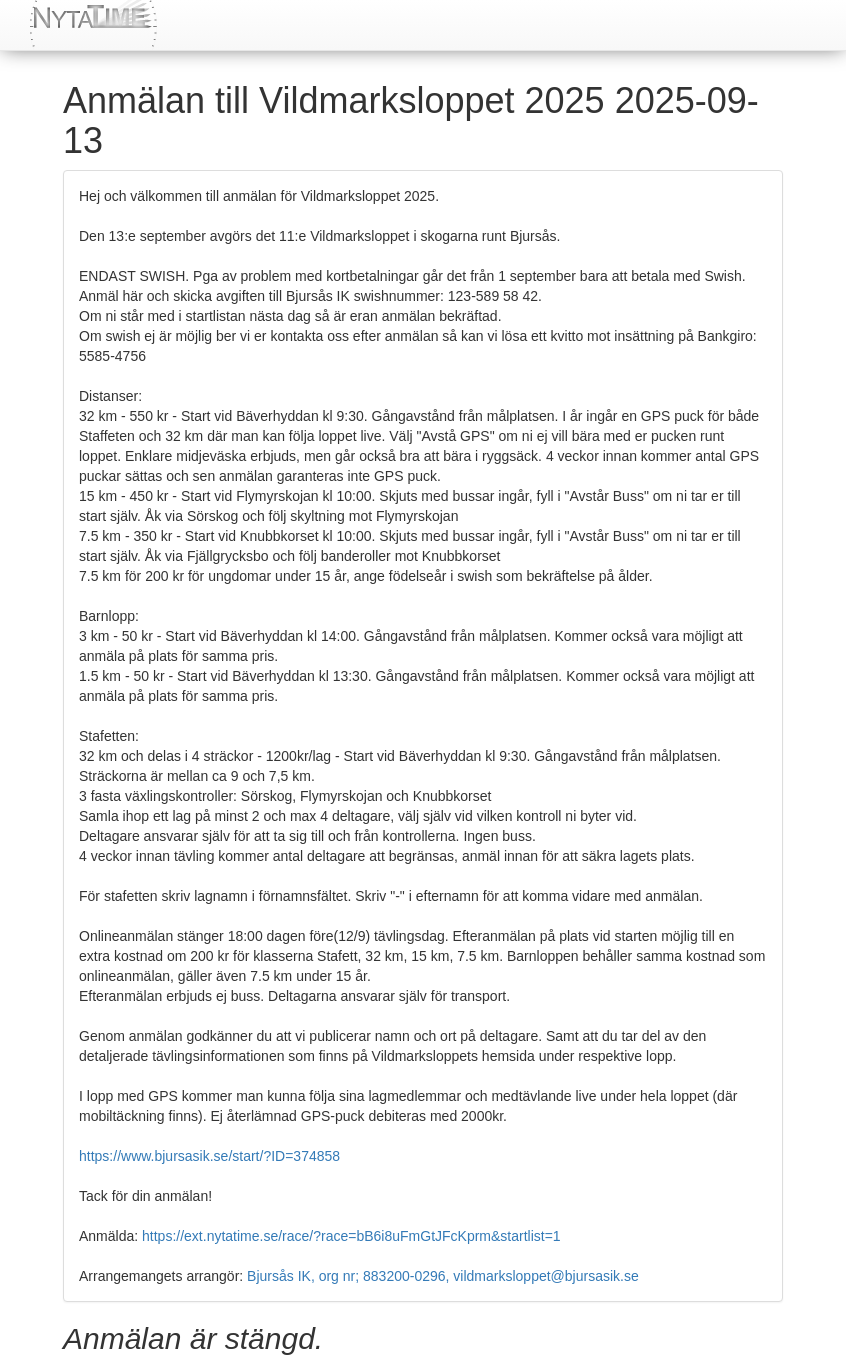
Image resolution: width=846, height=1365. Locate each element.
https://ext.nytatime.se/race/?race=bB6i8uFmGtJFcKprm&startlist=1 (351, 1236)
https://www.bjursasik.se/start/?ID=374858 (209, 1156)
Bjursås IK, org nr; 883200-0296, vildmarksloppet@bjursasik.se (443, 1276)
